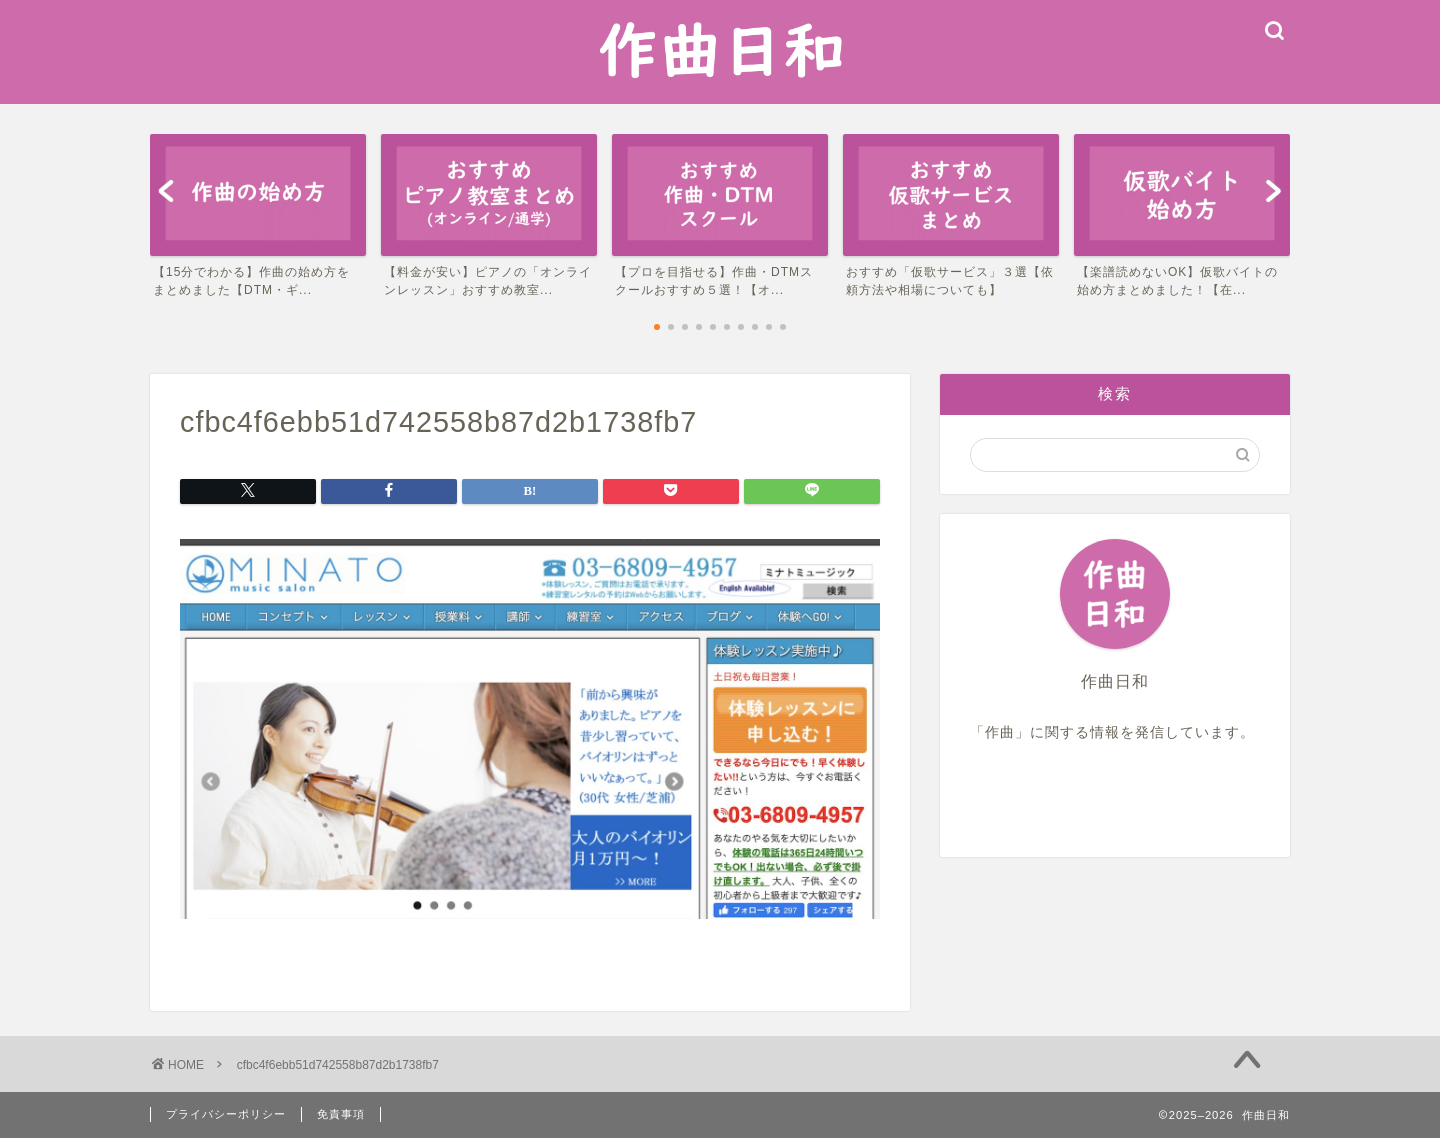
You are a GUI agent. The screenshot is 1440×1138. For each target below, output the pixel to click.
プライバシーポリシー (226, 1114)
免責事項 (341, 1114)
